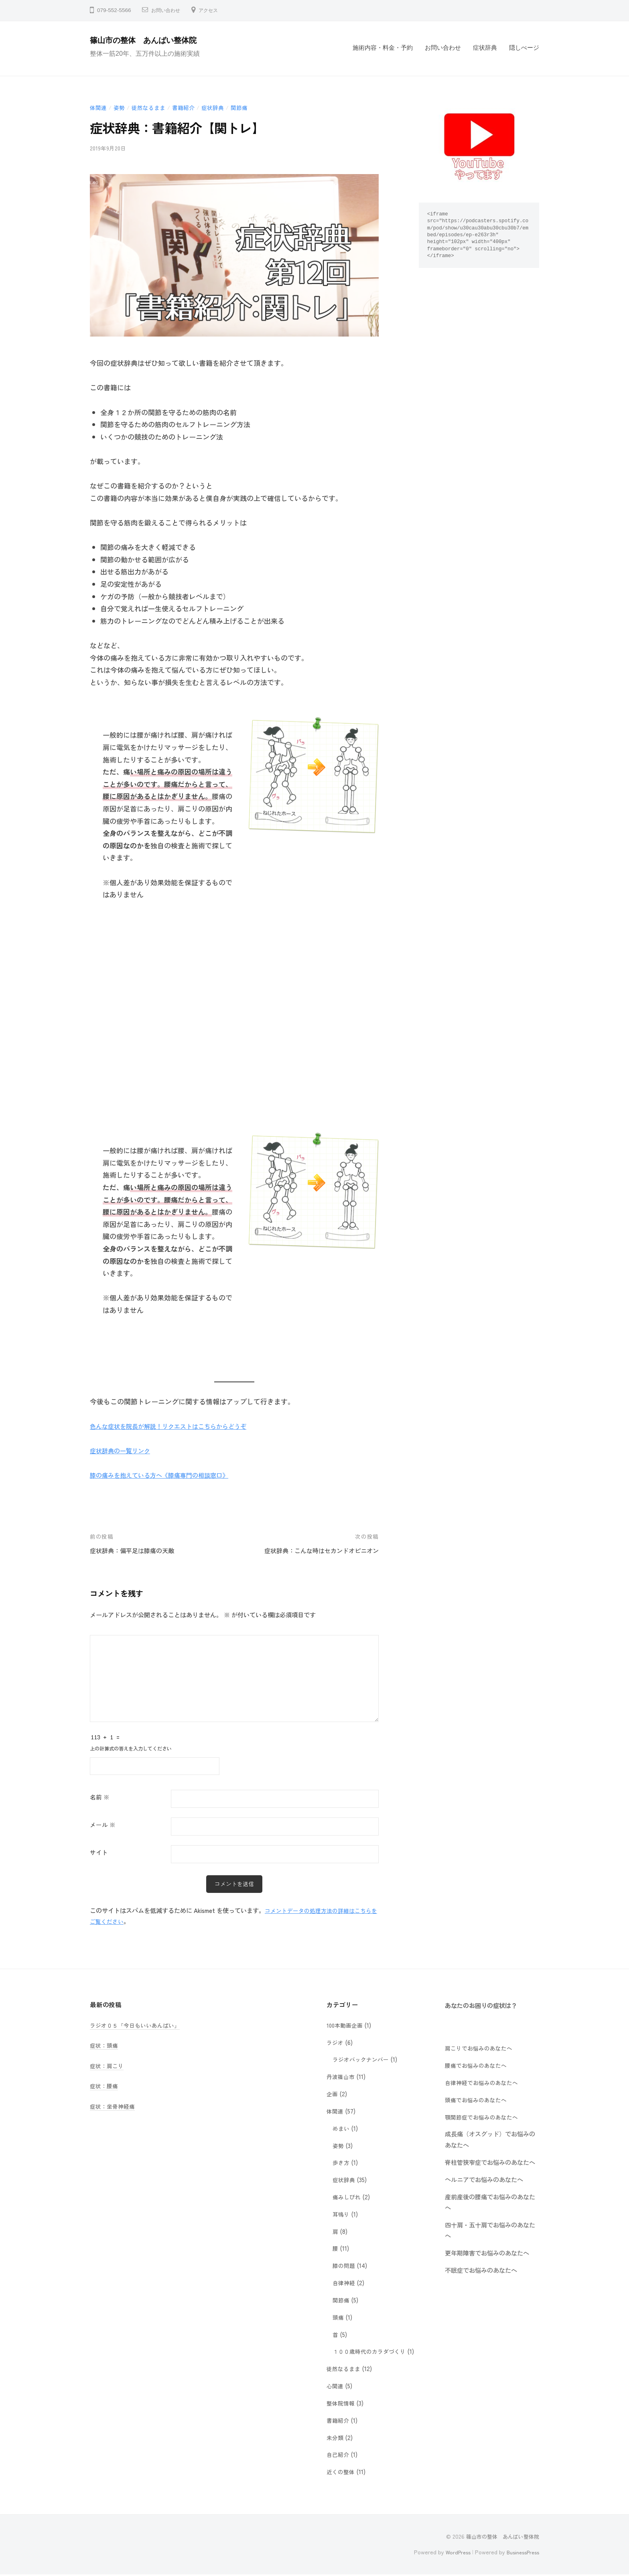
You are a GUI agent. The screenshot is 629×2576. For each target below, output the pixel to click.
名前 (100, 1797)
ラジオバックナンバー (363, 2060)
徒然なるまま (152, 107)
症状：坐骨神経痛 (114, 2106)
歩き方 (342, 2163)
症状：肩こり (108, 2066)
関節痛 (247, 107)
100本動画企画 (346, 2025)
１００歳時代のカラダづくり (372, 2352)
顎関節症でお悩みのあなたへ (484, 2117)
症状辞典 (485, 47)
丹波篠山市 (342, 2077)
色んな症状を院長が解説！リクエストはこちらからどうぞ (178, 1426)
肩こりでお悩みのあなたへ (481, 2049)
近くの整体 (342, 2472)
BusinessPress (521, 2552)
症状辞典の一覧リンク (124, 1450)
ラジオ (336, 2042)
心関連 (336, 2386)
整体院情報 (342, 2403)
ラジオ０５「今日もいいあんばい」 (138, 2025)
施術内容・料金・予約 (383, 47)
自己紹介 (339, 2455)
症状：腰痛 (105, 2086)
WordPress (453, 2552)
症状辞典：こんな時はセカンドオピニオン (314, 1550)
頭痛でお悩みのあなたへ (478, 2100)
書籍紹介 (189, 107)
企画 (333, 2094)
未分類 (336, 2438)
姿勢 (121, 107)
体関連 (99, 107)
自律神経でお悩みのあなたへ (484, 2083)
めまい (342, 2128)
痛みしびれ (348, 2197)
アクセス (214, 10)
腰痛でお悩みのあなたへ (478, 2065)
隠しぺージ (524, 47)
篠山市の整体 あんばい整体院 (152, 40)
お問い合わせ (168, 10)
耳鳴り (342, 2214)
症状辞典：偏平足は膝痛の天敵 (137, 1550)
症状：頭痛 (105, 2045)
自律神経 (345, 2283)
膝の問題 (345, 2266)
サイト (99, 1852)
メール (103, 1824)
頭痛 (339, 2317)
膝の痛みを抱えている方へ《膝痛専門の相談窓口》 (168, 1475)
